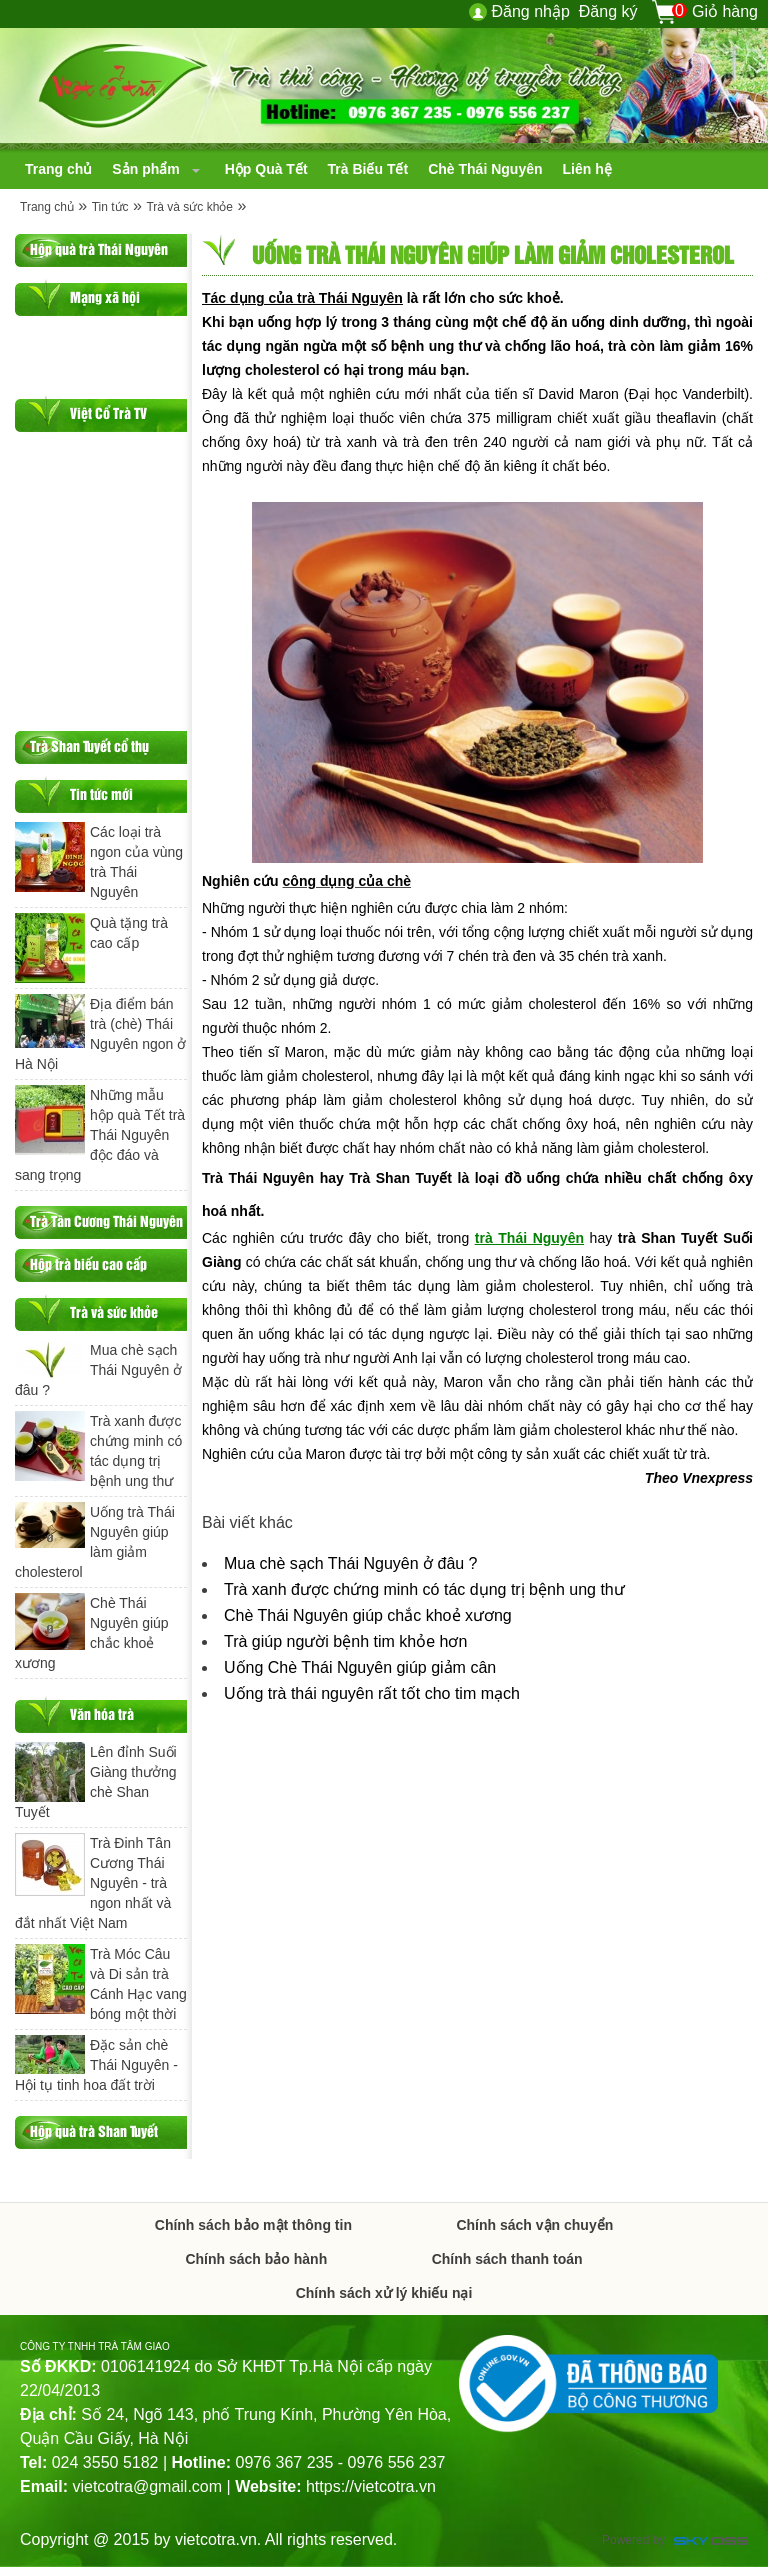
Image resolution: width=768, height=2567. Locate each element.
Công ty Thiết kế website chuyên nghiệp (711, 2542)
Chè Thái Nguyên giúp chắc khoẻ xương (368, 1615)
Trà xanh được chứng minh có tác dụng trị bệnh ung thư (424, 1589)
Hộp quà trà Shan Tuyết (94, 2130)
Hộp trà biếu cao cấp (88, 1263)
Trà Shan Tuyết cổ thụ (89, 745)
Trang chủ (47, 207)
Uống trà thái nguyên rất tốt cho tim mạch (372, 1693)
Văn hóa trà (102, 1713)
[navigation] (58, 169)
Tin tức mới (101, 793)
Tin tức (110, 207)
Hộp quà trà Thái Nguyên (99, 248)
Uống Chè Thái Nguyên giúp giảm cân (360, 1667)
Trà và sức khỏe (189, 207)
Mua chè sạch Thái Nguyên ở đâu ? (351, 1563)
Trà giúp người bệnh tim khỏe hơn (345, 1641)
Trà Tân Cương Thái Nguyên (106, 1220)
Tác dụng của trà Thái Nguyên (302, 298)
